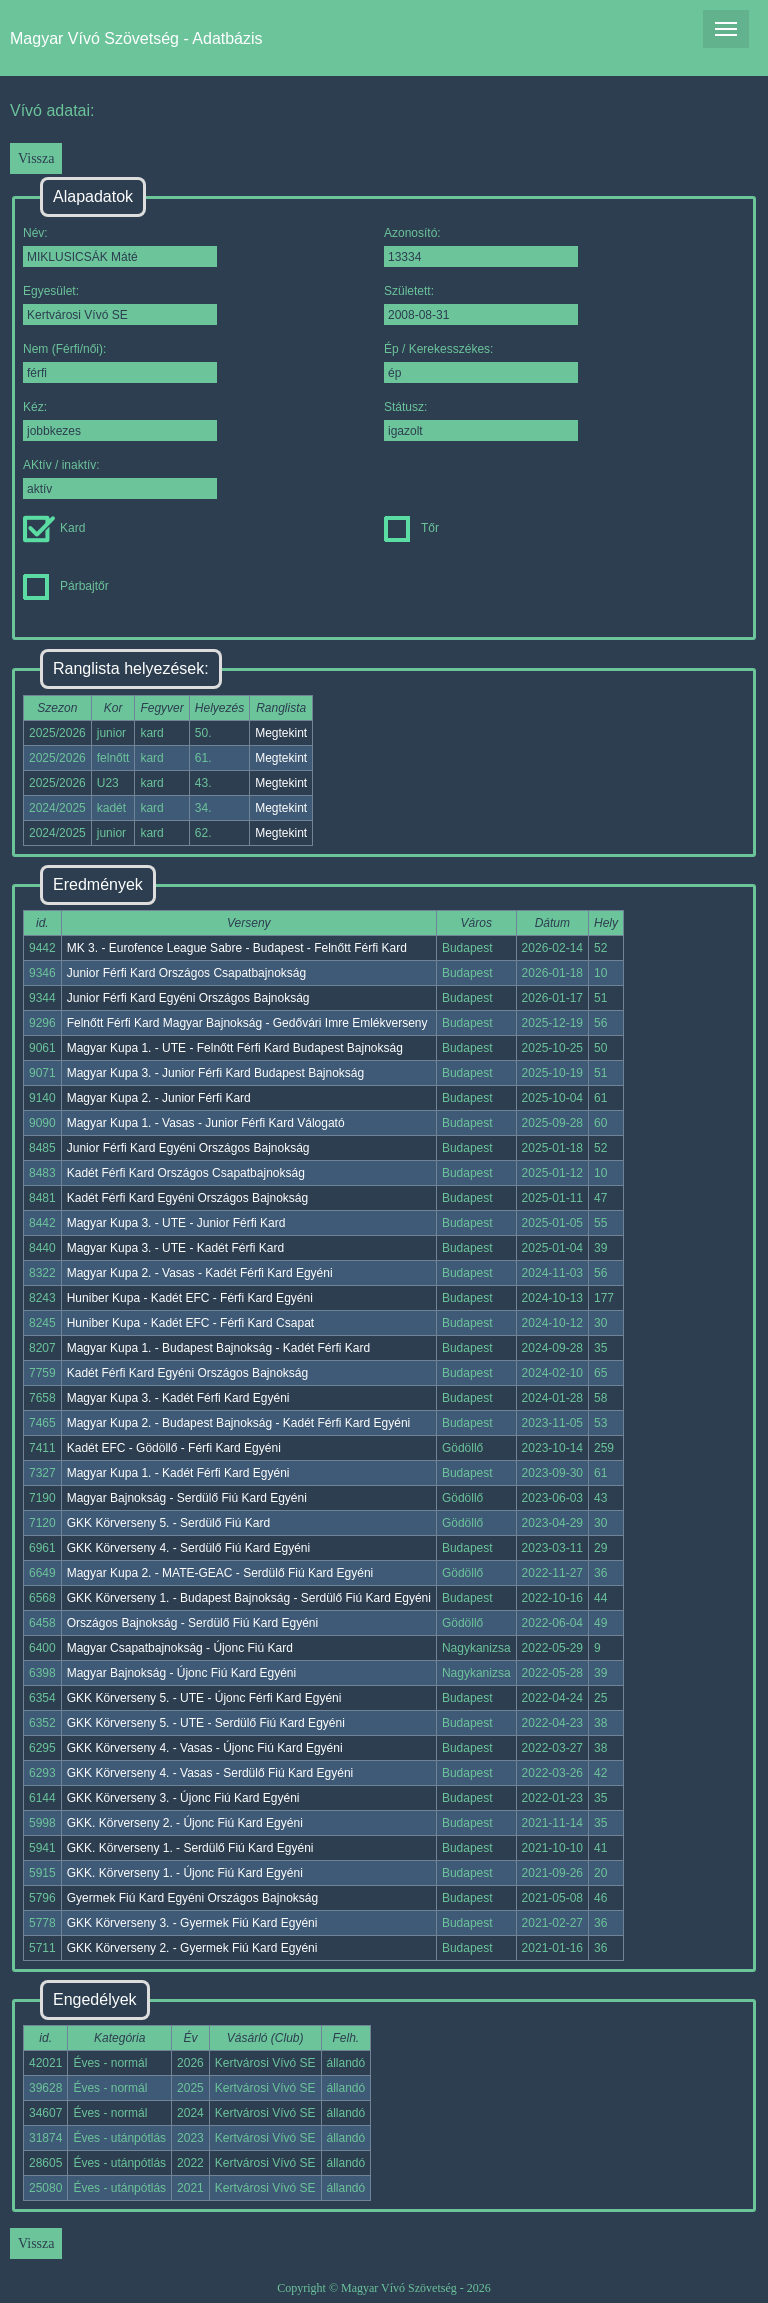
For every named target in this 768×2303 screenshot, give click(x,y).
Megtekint (281, 733)
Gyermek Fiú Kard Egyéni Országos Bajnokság (192, 1898)
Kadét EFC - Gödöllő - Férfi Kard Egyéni (174, 1448)
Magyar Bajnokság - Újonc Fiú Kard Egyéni (181, 1673)
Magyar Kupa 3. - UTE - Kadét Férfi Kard (175, 1248)
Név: (120, 246)
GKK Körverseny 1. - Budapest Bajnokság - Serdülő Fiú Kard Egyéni (249, 1598)
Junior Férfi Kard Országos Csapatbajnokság (186, 973)
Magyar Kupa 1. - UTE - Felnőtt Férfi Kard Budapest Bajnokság (235, 1048)
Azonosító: (481, 246)
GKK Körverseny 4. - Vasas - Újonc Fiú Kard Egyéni (205, 1748)
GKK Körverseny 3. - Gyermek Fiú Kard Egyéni (192, 1923)
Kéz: (120, 420)
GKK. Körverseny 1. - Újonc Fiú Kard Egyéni (185, 1873)
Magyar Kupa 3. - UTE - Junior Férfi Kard (176, 1223)
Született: (481, 304)
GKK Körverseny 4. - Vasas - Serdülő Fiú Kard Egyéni (210, 1773)
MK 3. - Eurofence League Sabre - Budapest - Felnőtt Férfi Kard (237, 948)
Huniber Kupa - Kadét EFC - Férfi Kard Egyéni (190, 1298)
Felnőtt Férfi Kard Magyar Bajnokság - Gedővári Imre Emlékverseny (247, 1023)
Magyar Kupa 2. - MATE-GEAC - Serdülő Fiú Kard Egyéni (220, 1573)
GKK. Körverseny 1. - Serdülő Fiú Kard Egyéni (190, 1848)
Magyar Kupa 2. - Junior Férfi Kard (159, 1098)
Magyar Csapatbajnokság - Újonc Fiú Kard (180, 1648)
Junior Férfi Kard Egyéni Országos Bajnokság (188, 998)
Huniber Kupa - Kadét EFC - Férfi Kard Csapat (190, 1323)
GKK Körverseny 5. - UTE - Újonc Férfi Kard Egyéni (204, 1698)
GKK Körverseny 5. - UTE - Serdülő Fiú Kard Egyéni (206, 1723)
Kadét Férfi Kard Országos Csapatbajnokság (186, 1173)
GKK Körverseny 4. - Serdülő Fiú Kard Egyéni (188, 1548)
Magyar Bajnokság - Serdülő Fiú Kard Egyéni (187, 1498)
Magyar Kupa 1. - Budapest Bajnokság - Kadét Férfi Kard (219, 1348)
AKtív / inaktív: (120, 478)
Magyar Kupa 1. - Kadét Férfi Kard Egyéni (178, 1473)
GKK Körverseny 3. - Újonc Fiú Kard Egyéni (183, 1798)
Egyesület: (120, 304)
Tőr (411, 528)
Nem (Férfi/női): (120, 362)
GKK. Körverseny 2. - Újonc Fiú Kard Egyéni (185, 1823)
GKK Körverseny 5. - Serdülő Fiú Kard (168, 1523)
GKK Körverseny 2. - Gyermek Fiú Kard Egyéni (192, 1948)
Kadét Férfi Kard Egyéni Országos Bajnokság (187, 1198)
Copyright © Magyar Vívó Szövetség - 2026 (384, 2288)
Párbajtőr (66, 586)
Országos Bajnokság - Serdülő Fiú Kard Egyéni (192, 1623)
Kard (54, 528)
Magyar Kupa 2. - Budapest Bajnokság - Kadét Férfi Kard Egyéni (239, 1423)
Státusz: (481, 420)
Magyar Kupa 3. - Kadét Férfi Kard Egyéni (178, 1398)
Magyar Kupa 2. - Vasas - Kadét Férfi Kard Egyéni (200, 1273)
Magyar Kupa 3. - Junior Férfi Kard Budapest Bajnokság (216, 1073)
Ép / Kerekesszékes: (481, 362)
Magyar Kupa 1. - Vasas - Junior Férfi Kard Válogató (206, 1123)
